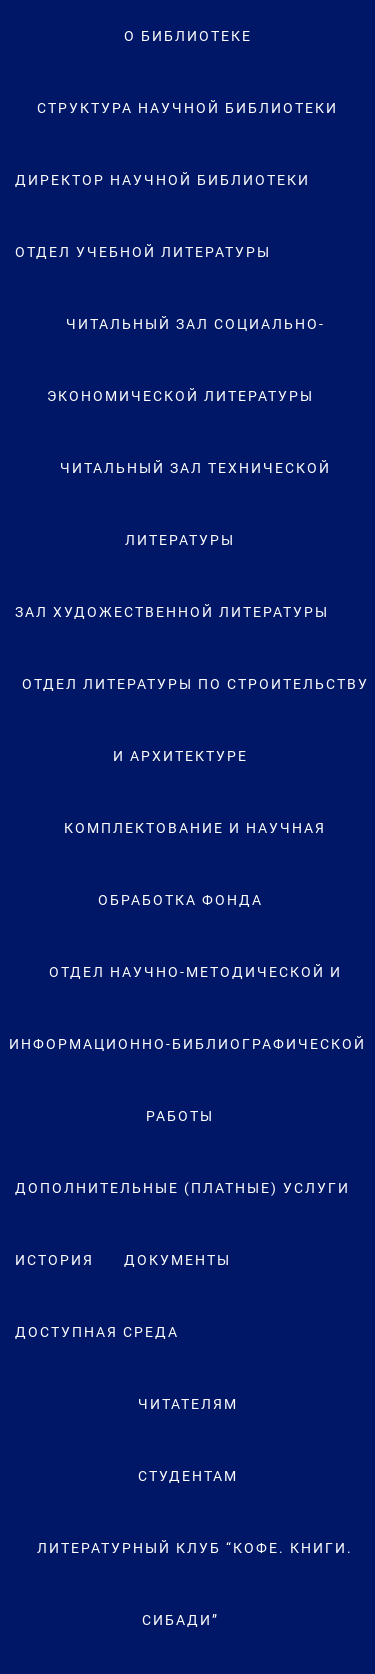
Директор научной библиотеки (162, 180)
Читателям (188, 1404)
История (54, 1260)
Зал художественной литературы (172, 612)
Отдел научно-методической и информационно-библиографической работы (187, 1044)
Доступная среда (97, 1332)
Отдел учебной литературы (143, 252)
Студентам (188, 1476)
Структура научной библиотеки (187, 108)
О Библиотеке (188, 36)
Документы (177, 1260)
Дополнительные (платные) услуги (182, 1188)
